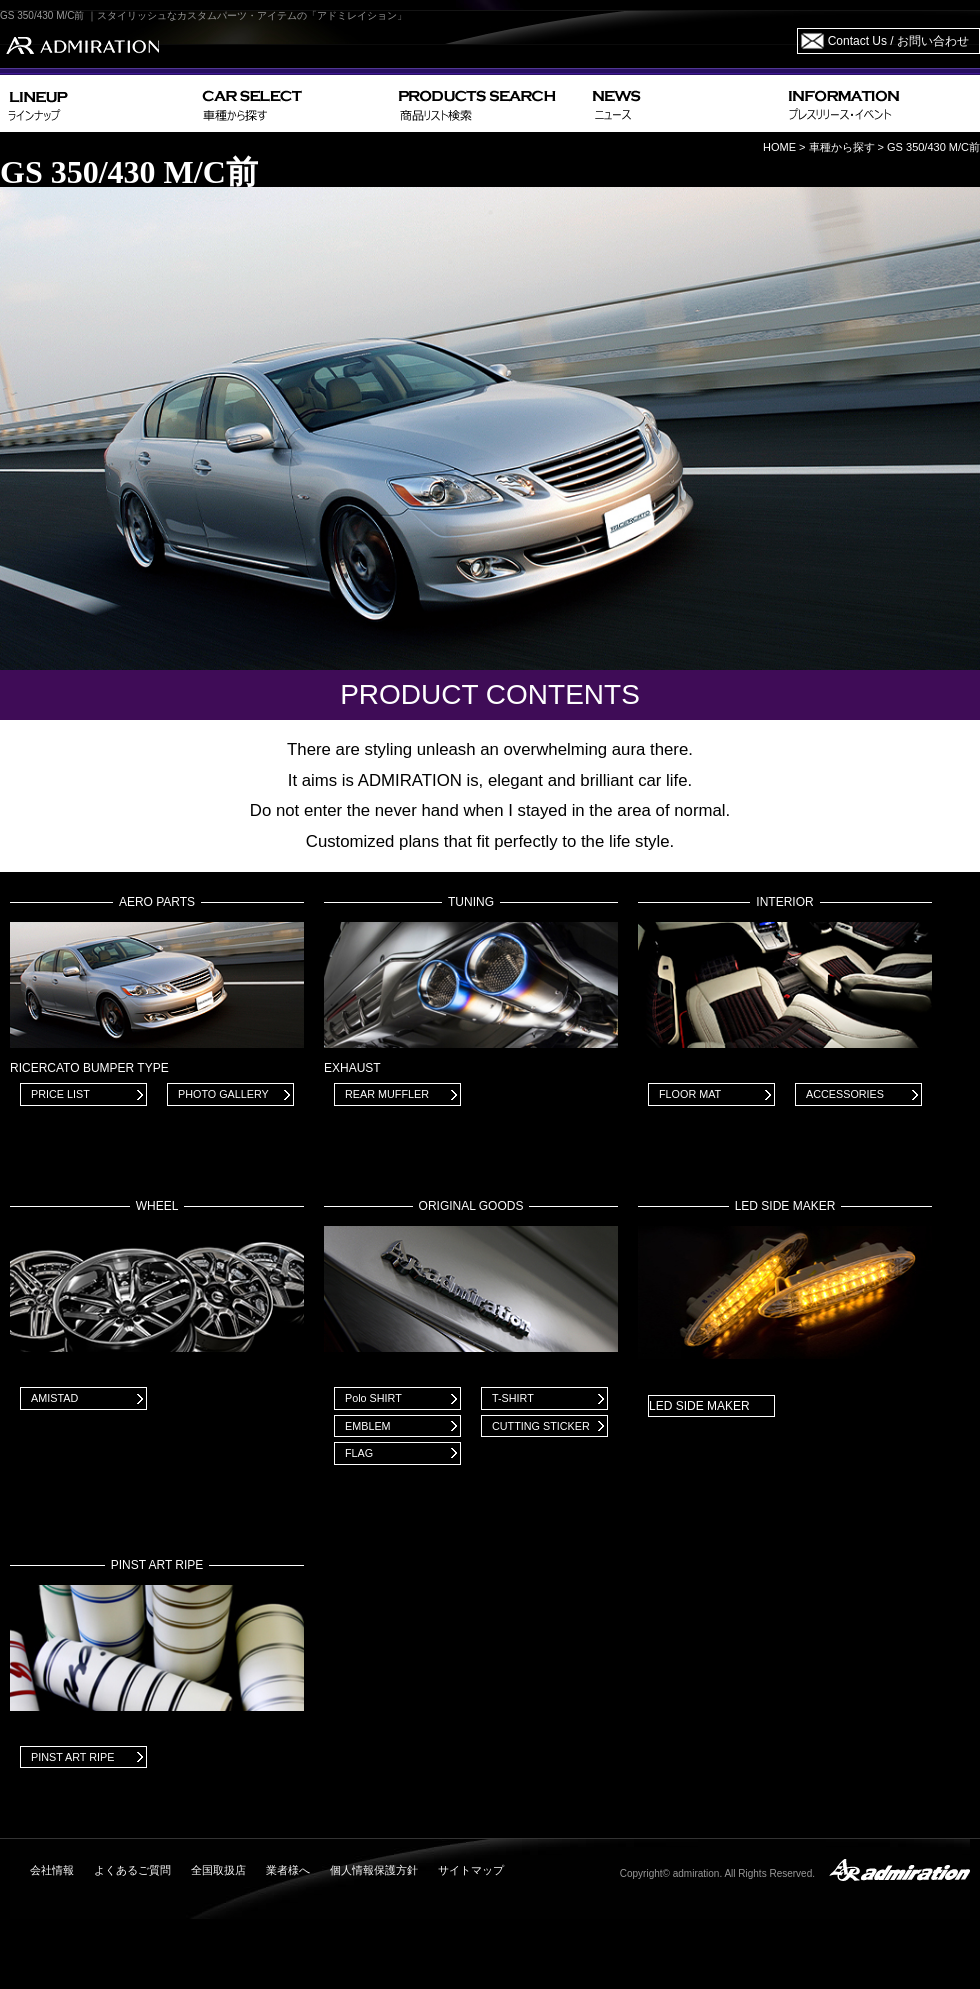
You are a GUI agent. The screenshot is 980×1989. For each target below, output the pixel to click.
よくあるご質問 (132, 1870)
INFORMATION (880, 103)
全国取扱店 (218, 1870)
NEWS (682, 103)
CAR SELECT (292, 103)
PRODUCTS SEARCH (487, 103)
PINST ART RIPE (72, 1757)
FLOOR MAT (690, 1094)
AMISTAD (54, 1398)
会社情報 (52, 1870)
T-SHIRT (513, 1398)
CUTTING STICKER (541, 1426)
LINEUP (97, 103)
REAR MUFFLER (387, 1094)
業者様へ (288, 1870)
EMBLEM (368, 1426)
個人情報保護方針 (374, 1870)
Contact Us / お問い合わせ (898, 41)
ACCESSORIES (845, 1094)
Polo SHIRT (373, 1398)
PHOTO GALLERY (223, 1094)
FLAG (359, 1453)
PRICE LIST (60, 1094)
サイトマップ (471, 1870)
